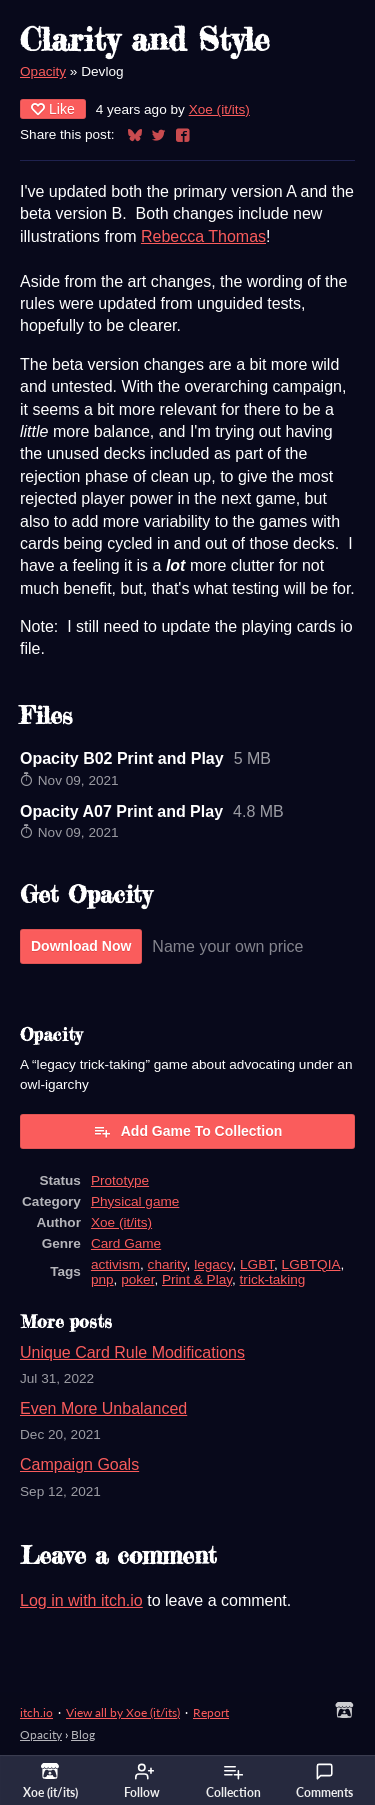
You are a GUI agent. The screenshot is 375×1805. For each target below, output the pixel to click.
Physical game (135, 1201)
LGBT (257, 1264)
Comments (324, 1781)
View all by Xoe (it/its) (123, 1712)
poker (137, 1279)
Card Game (126, 1243)
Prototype (120, 1180)
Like (53, 109)
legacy (213, 1264)
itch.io (36, 1712)
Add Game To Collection (188, 1131)
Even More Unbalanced (103, 1408)
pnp (102, 1279)
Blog (83, 1734)
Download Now (81, 946)
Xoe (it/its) (219, 109)
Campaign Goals (79, 1464)
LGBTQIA (311, 1264)
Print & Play (197, 1279)
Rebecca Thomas (203, 236)
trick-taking (273, 1279)
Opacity (43, 71)
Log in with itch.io (81, 1600)
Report (211, 1712)
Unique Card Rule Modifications (132, 1352)
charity (167, 1264)
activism (115, 1264)
